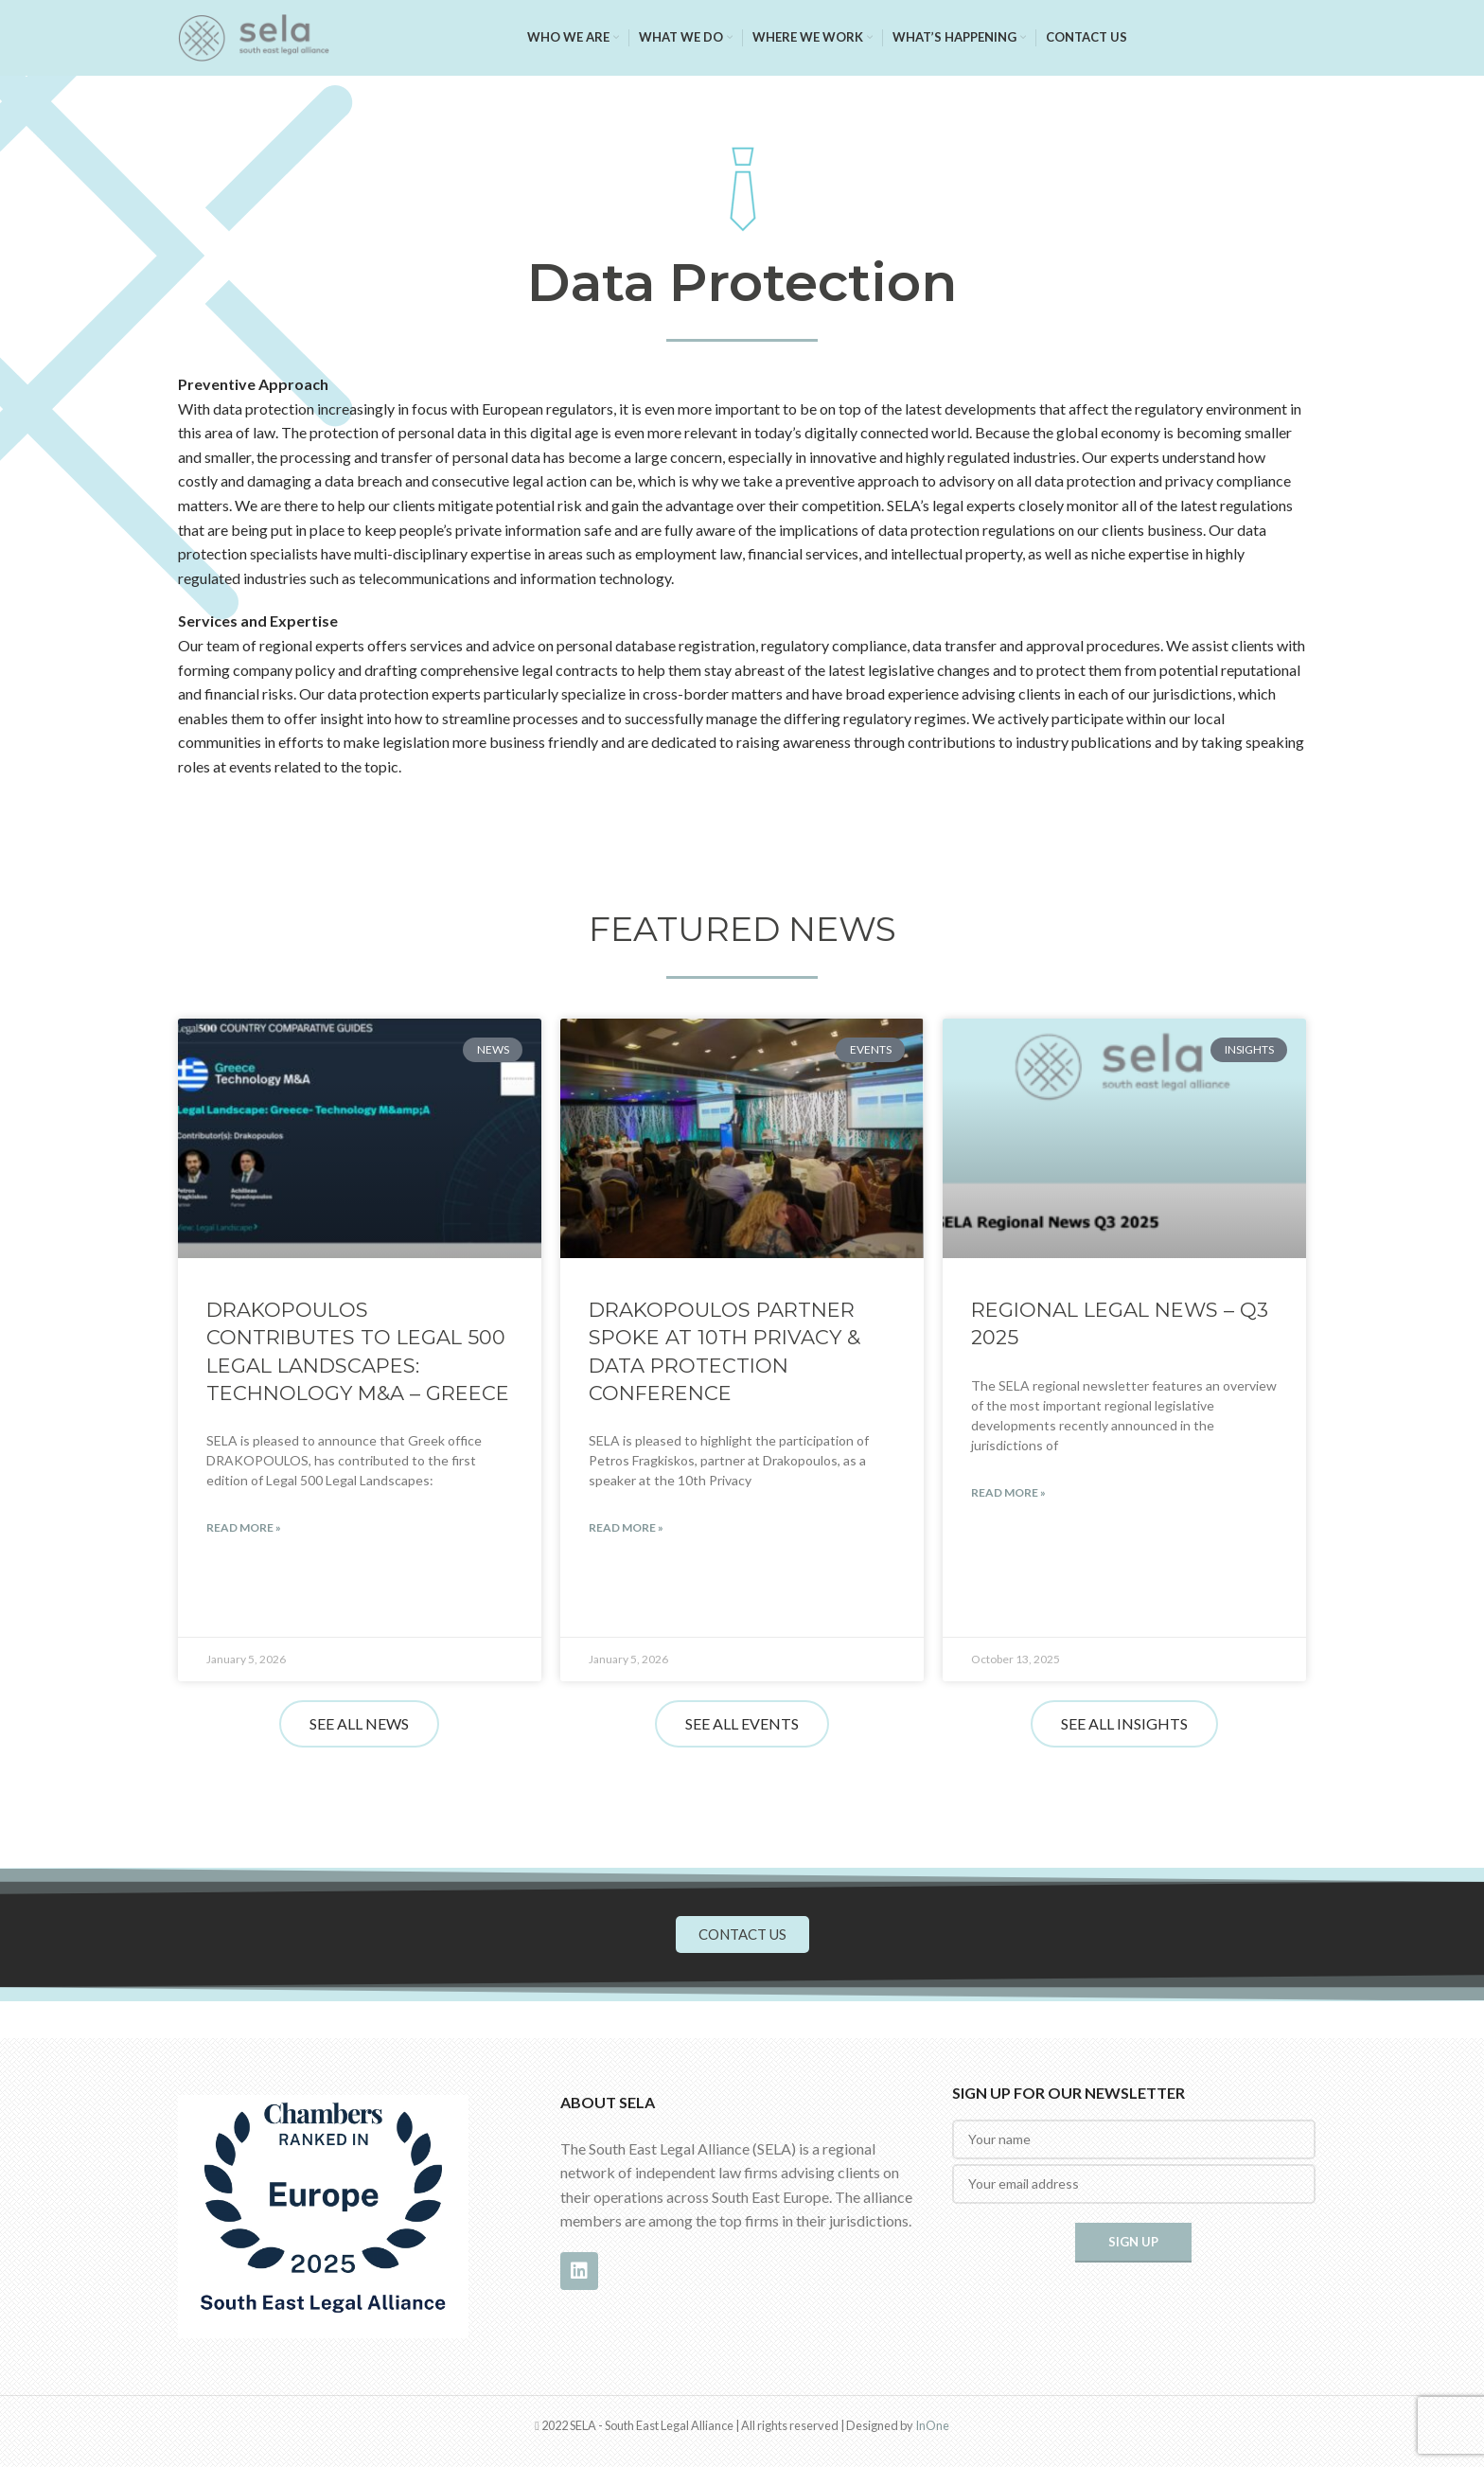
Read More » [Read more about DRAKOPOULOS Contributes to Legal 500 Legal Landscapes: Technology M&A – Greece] (243, 1527)
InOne (932, 2425)
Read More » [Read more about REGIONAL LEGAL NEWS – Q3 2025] (1008, 1492)
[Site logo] (253, 35)
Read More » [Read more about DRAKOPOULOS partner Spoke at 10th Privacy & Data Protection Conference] (626, 1527)
